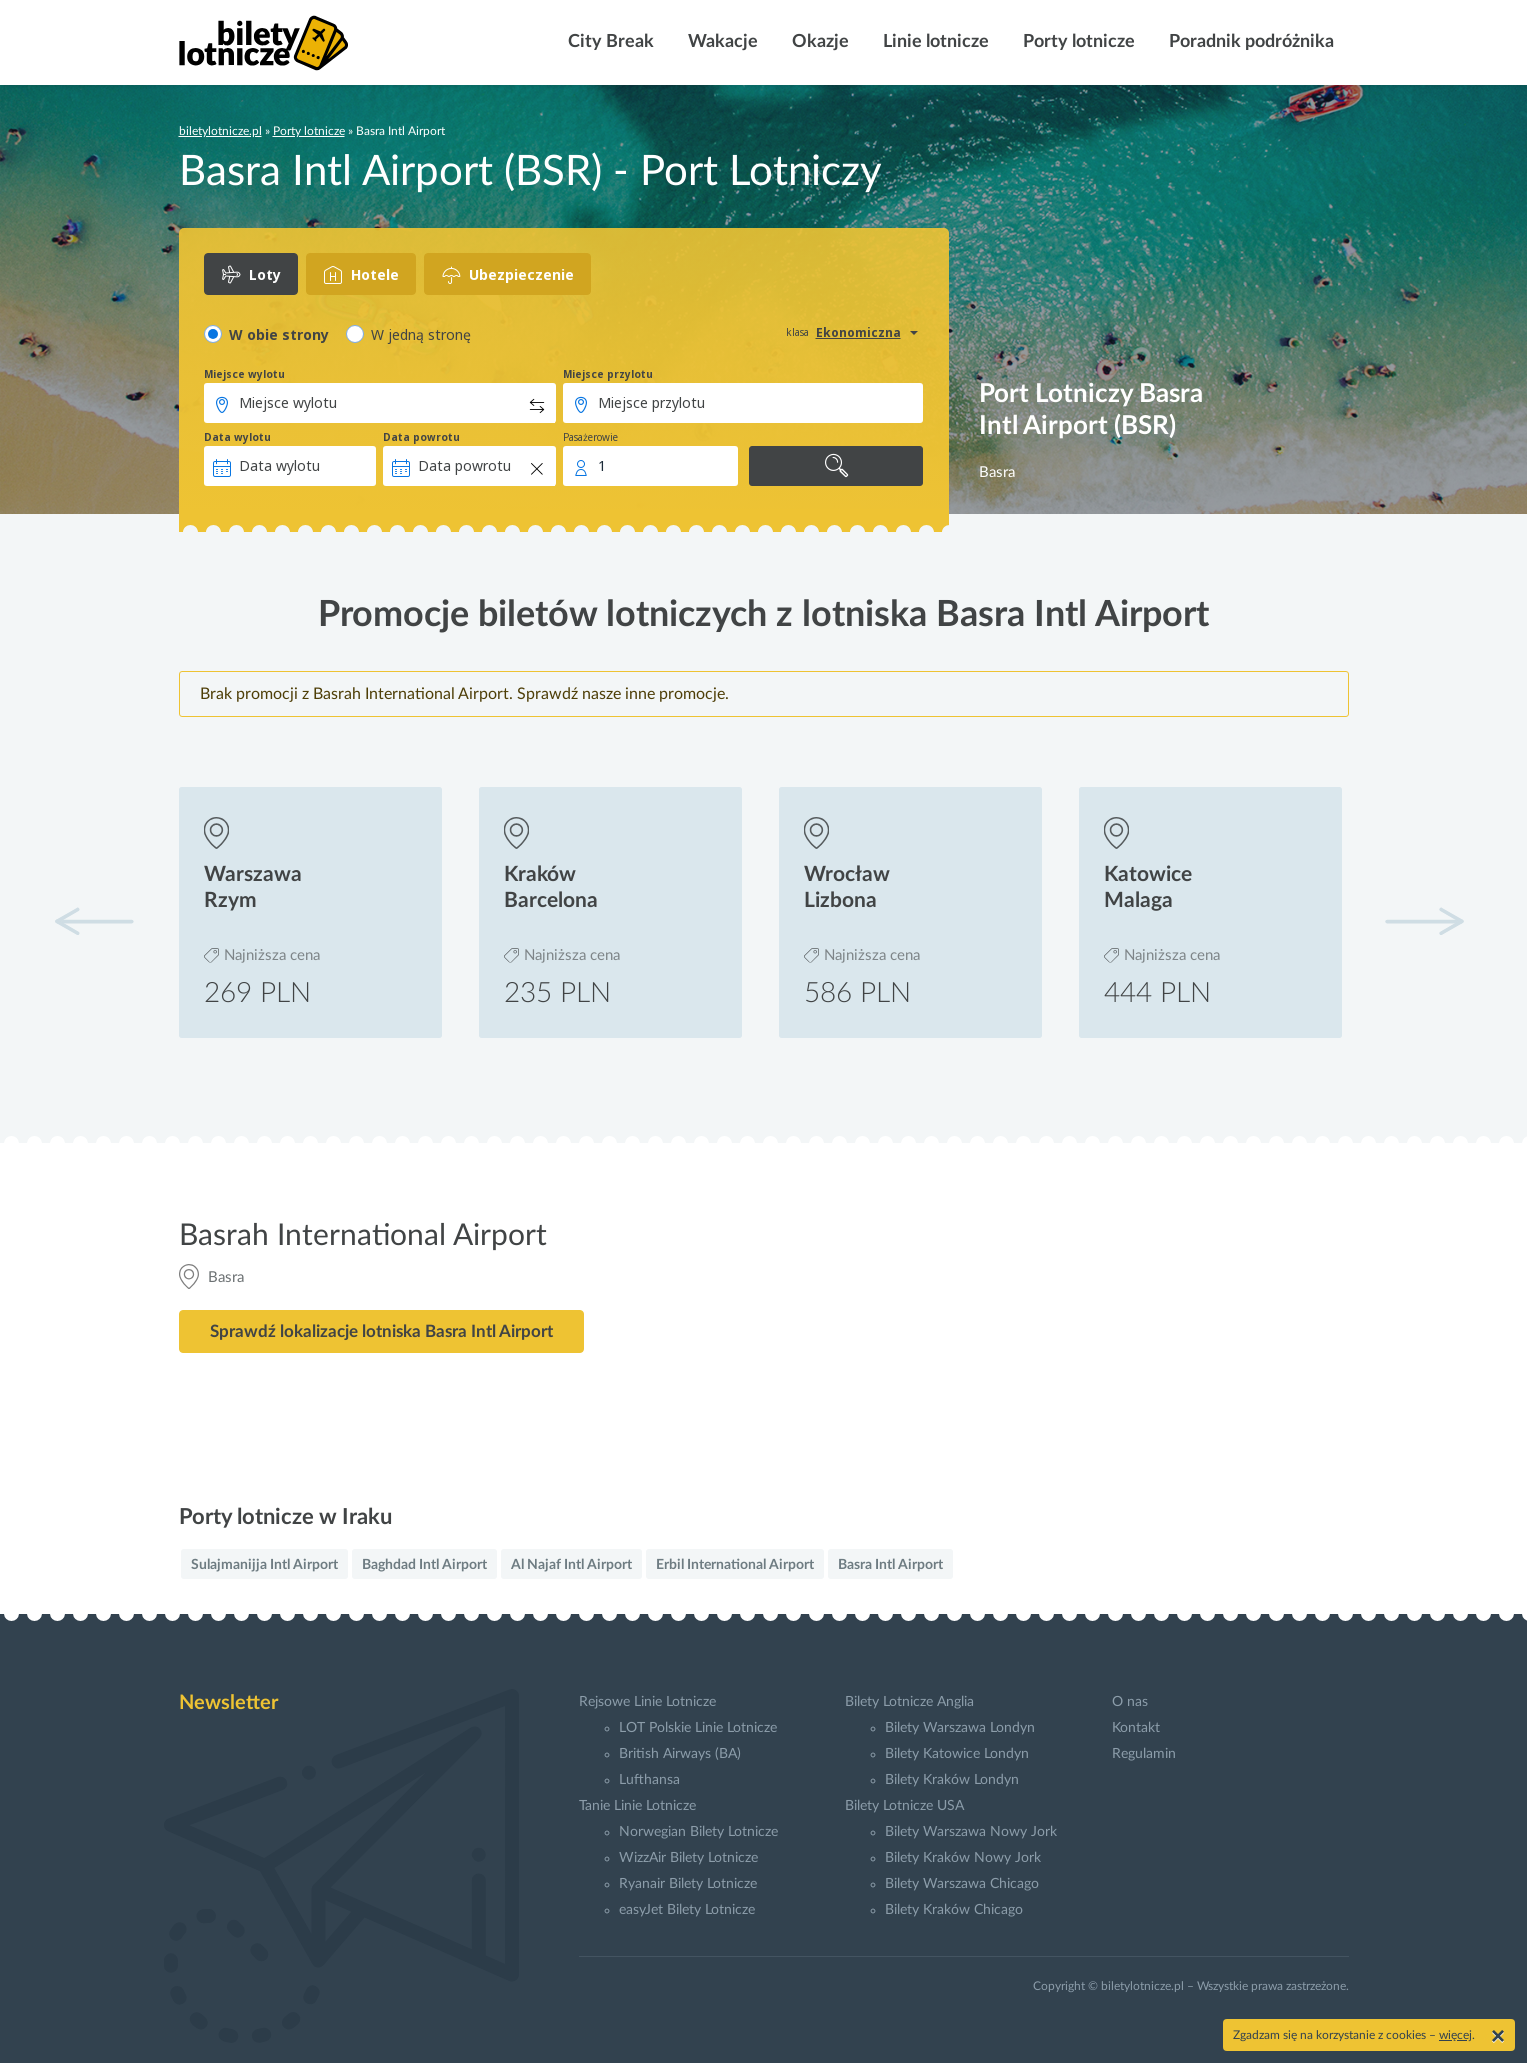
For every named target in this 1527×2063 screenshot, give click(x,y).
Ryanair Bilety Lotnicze (688, 1884)
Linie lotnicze (934, 42)
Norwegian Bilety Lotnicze (698, 1832)
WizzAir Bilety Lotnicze (688, 1858)
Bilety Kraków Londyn (952, 1780)
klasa (797, 332)
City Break (609, 42)
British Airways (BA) (680, 1754)
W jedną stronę (421, 334)
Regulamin (1144, 1754)
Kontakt (1136, 1728)
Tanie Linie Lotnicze (637, 1806)
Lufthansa (649, 1780)
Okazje (818, 42)
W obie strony (279, 334)
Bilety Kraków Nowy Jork (963, 1858)
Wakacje (721, 42)
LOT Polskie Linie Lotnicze (698, 1728)
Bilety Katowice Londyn (957, 1754)
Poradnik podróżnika (1249, 42)
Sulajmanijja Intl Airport (264, 1565)
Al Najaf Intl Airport (571, 1565)
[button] (1424, 921)
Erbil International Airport (735, 1565)
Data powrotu (421, 437)
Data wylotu (237, 437)
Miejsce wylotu (244, 374)
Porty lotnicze (1077, 42)
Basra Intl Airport (890, 1565)
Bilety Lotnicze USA (904, 1806)
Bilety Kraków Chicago (954, 1910)
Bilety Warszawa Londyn (960, 1728)
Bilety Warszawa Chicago (962, 1884)
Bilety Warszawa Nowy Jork (971, 1832)
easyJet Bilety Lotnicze (687, 1910)
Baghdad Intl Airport (424, 1565)
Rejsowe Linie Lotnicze (647, 1702)
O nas (1130, 1702)
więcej (1455, 2035)
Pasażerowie (590, 437)
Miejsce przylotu (608, 374)
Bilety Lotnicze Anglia (909, 1702)
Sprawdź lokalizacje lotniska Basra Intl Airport (381, 1331)
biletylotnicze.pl (220, 131)
